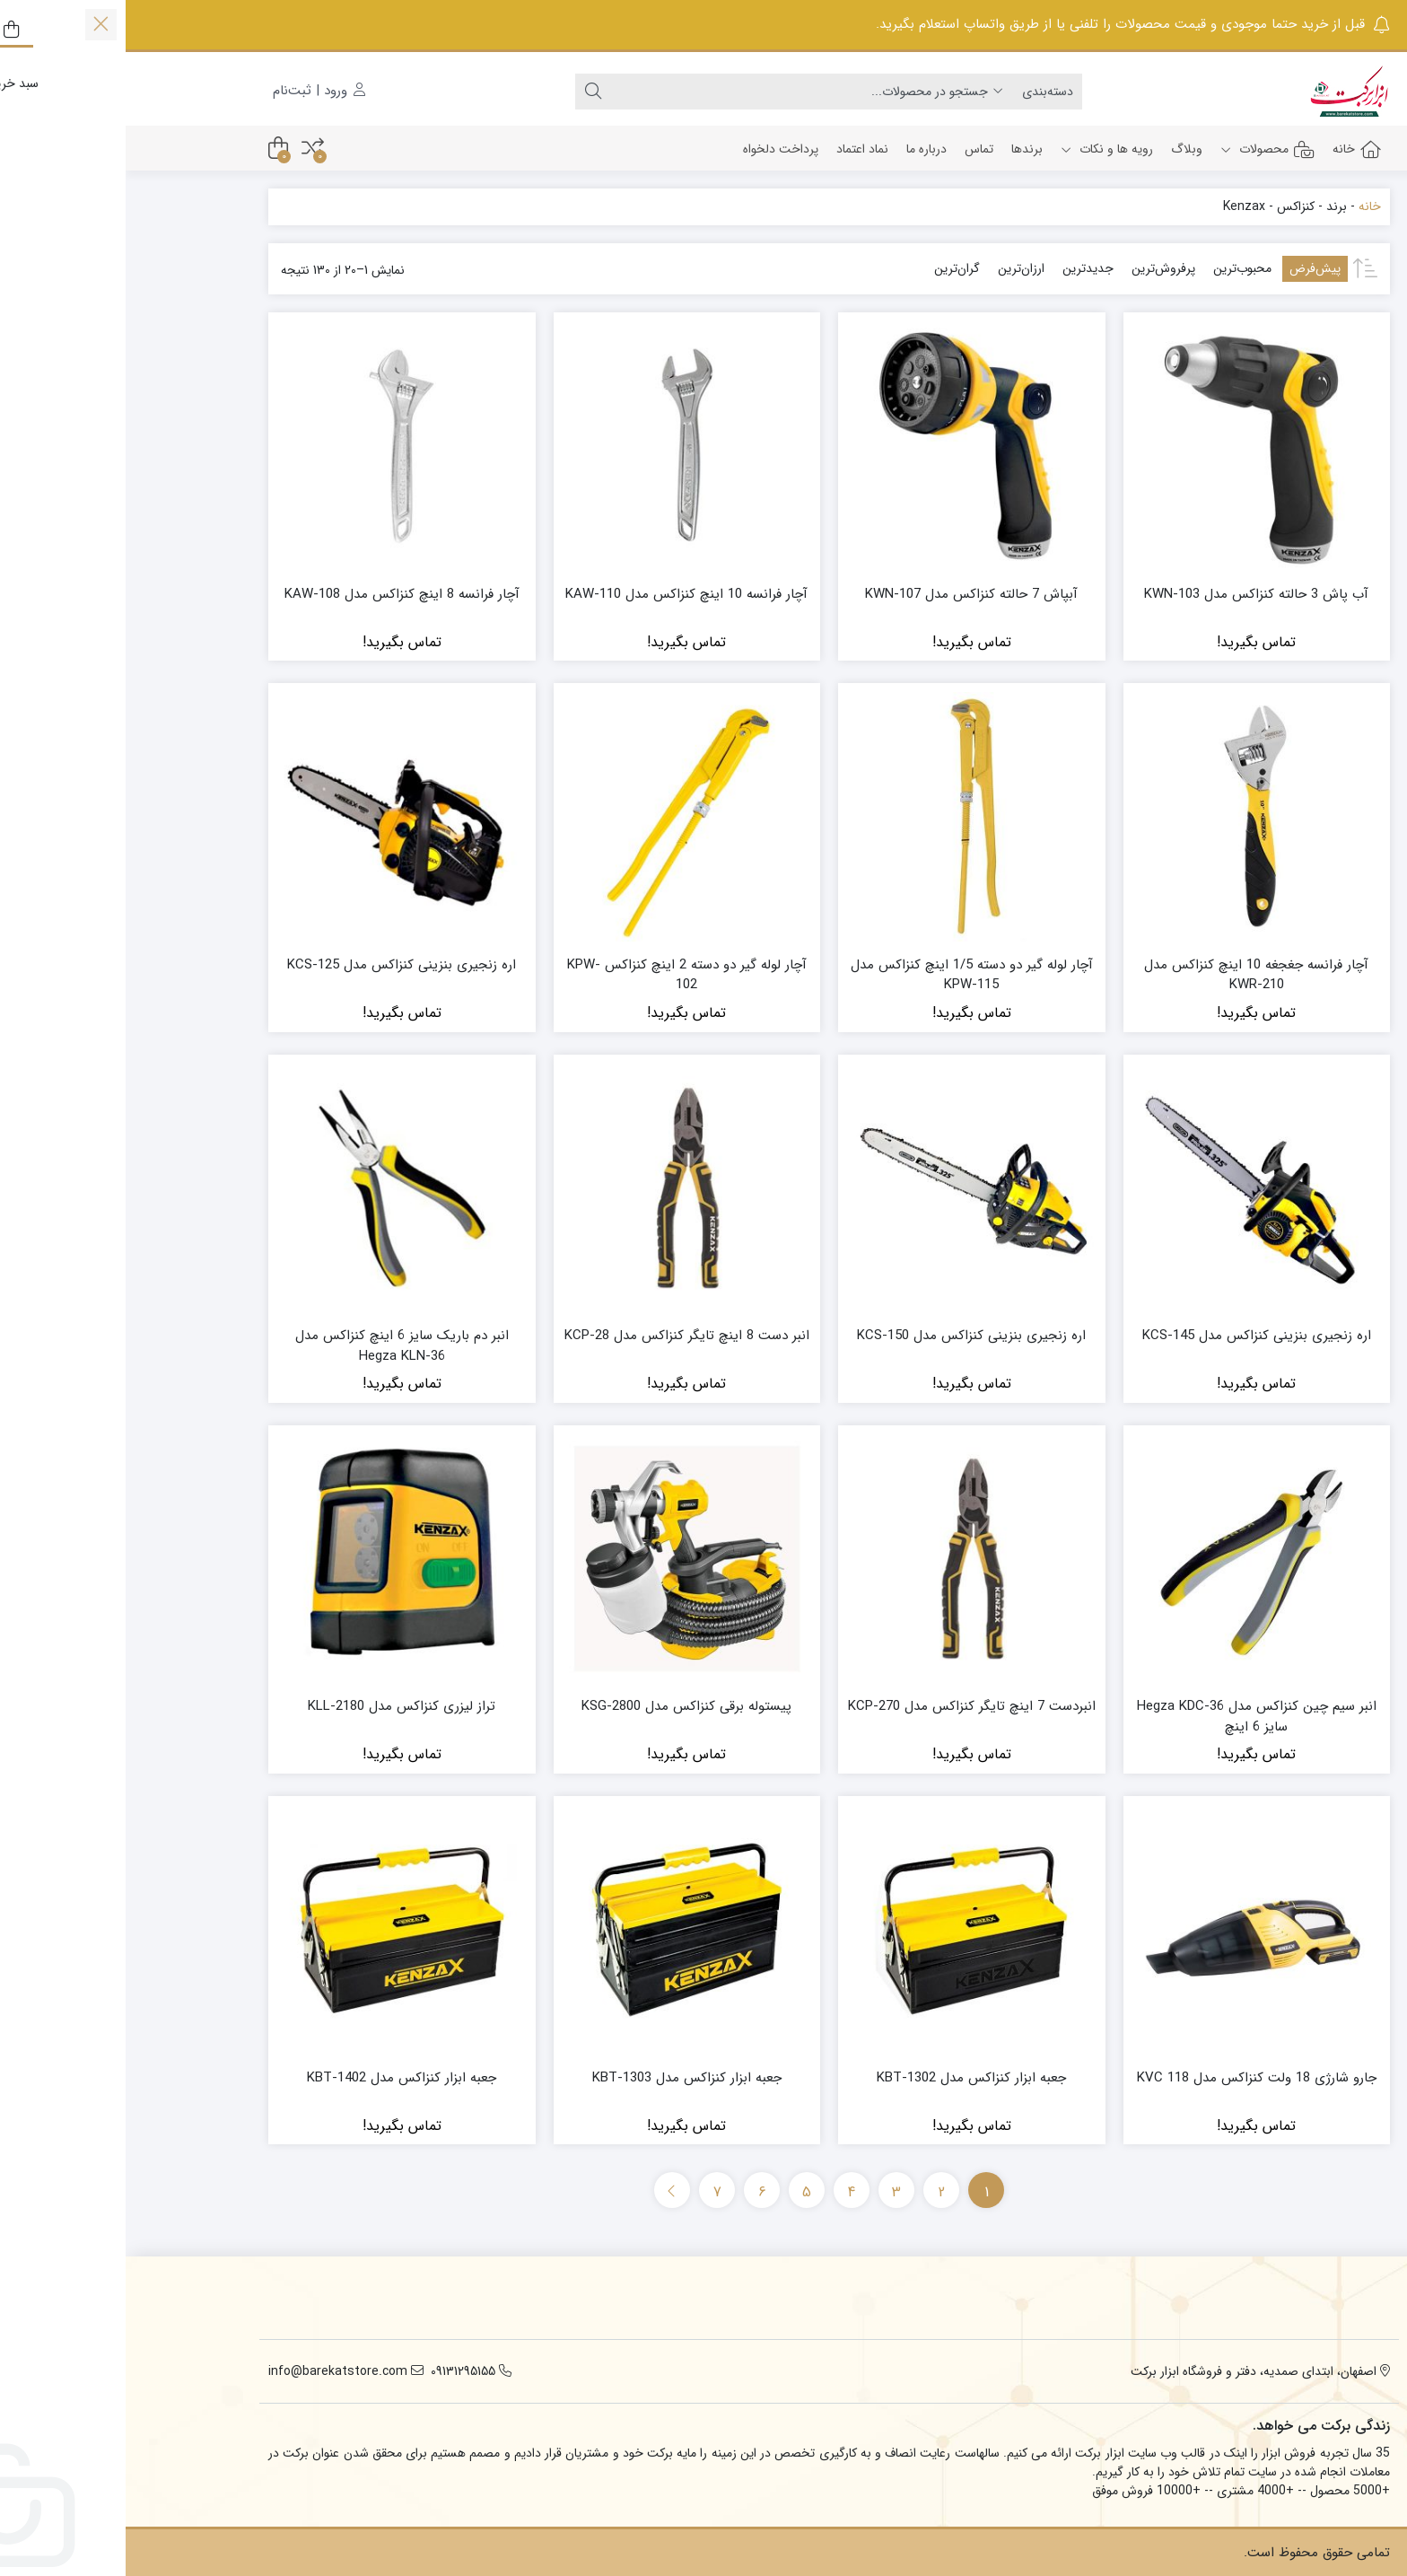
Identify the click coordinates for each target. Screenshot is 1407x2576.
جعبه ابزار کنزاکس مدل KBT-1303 (561, 2078)
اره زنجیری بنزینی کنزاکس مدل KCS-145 (1131, 1336)
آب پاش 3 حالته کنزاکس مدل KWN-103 (1130, 594)
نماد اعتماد (737, 149)
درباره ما (801, 149)
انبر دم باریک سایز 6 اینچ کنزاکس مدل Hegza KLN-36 (276, 1346)
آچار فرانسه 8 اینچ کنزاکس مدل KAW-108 (276, 594)
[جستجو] (676, 92)
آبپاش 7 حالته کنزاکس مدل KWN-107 (845, 594)
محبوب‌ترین (1117, 268)
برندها (901, 149)
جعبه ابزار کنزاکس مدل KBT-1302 (845, 2078)
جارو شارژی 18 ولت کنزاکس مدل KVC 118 (1131, 2078)
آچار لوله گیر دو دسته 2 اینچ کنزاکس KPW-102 (561, 975)
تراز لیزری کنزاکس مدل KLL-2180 (276, 1706)
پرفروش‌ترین (1038, 268)
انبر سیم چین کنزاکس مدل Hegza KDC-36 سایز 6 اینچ (1131, 1716)
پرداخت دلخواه (655, 149)
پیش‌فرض (1189, 268)
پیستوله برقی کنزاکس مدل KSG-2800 (561, 1706)
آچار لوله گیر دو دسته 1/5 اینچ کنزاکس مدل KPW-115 (846, 975)
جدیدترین (962, 268)
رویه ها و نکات (981, 149)
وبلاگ (1061, 149)
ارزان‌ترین (895, 268)
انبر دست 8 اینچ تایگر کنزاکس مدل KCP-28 (561, 1336)
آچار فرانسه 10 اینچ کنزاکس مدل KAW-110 (561, 594)
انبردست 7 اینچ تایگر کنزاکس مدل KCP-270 (846, 1706)
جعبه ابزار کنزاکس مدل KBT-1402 (276, 2078)
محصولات (1142, 149)
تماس (853, 149)
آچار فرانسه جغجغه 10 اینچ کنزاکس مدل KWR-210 (1130, 975)
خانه (1231, 149)
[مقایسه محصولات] (187, 148)
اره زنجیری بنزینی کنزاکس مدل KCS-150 (845, 1336)
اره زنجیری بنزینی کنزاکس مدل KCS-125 (276, 965)
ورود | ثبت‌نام (193, 90)
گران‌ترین (831, 268)
